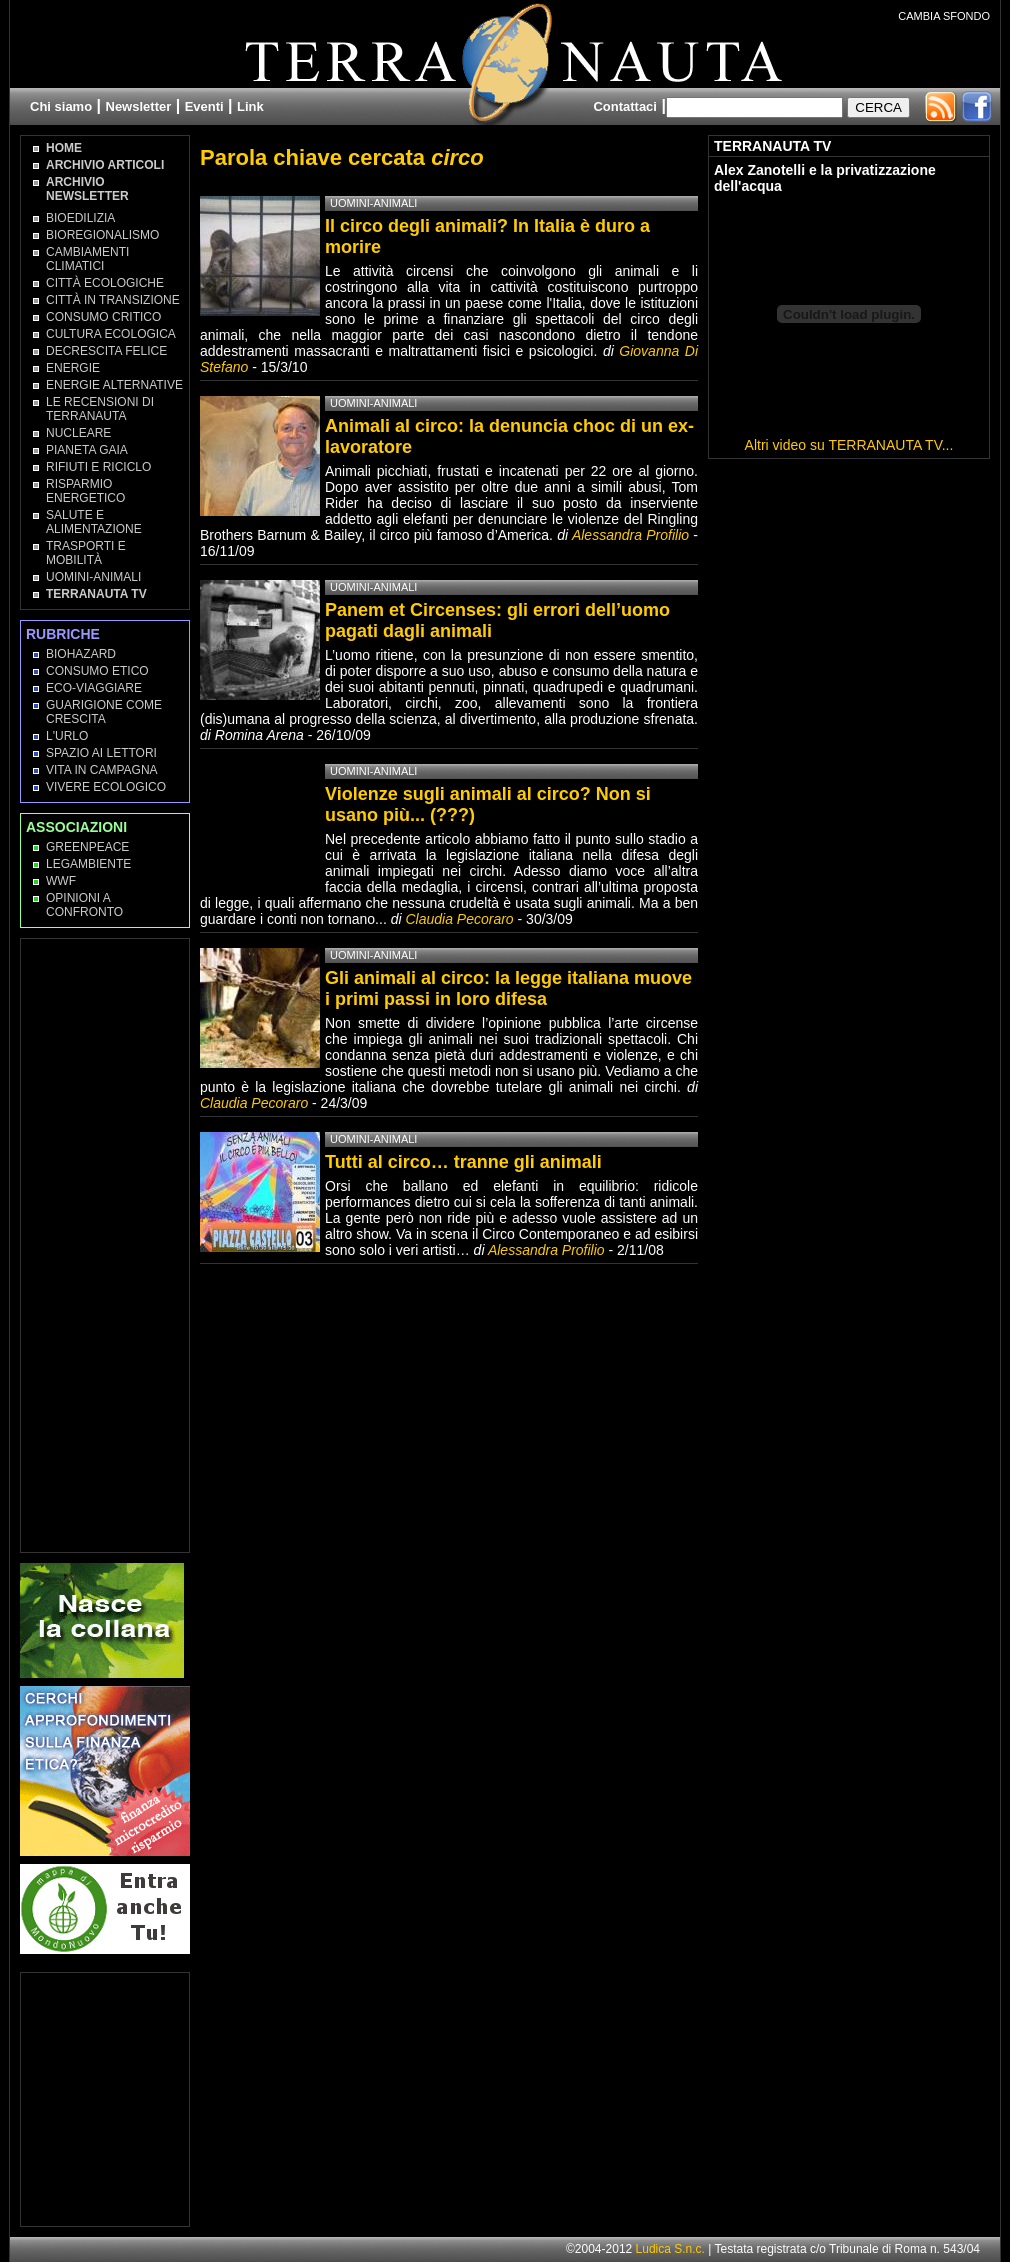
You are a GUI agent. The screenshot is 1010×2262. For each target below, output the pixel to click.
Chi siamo (61, 106)
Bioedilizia (80, 218)
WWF (61, 881)
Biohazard (81, 654)
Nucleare (78, 433)
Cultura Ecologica (111, 334)
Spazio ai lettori (101, 753)
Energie (73, 368)
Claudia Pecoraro (459, 919)
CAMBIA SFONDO (944, 16)
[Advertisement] (106, 1244)
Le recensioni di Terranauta (100, 409)
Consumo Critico (103, 317)
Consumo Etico (97, 671)
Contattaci (625, 106)
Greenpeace (87, 847)
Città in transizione (113, 300)
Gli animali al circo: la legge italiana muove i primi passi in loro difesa (508, 988)
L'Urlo (67, 736)
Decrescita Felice (106, 351)
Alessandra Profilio (630, 535)
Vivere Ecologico (106, 787)
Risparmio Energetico (85, 491)
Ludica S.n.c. (670, 2249)
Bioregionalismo (102, 235)
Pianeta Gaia (87, 450)
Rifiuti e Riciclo (98, 467)
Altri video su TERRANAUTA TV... (849, 445)
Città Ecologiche (105, 283)
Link (250, 106)
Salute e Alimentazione (94, 522)
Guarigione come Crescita (104, 712)
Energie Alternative (114, 385)
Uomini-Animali (93, 577)
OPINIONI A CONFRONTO (84, 905)
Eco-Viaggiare (94, 688)
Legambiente (88, 864)
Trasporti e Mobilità (86, 553)
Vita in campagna (102, 770)
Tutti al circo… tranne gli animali (463, 1162)
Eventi (204, 106)
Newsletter (139, 106)
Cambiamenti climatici (87, 259)
